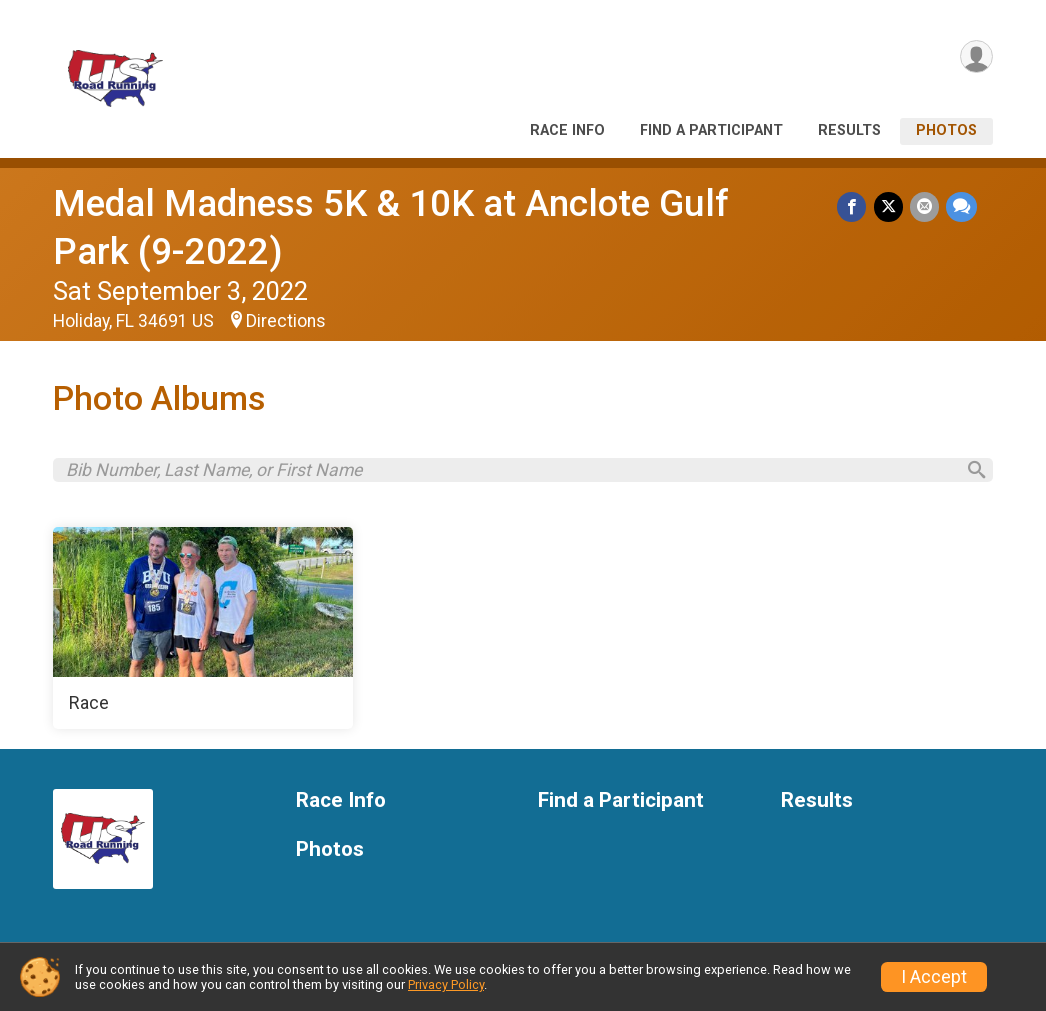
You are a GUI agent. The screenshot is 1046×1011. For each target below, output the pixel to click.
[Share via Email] (925, 207)
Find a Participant (711, 130)
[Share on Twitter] (890, 207)
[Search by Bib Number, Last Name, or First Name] (509, 472)
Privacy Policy (446, 984)
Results (849, 130)
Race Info (567, 130)
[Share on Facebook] (855, 207)
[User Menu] (974, 58)
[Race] (203, 633)
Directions (286, 321)
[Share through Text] (961, 207)
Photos (946, 130)
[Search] (969, 473)
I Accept (934, 977)
